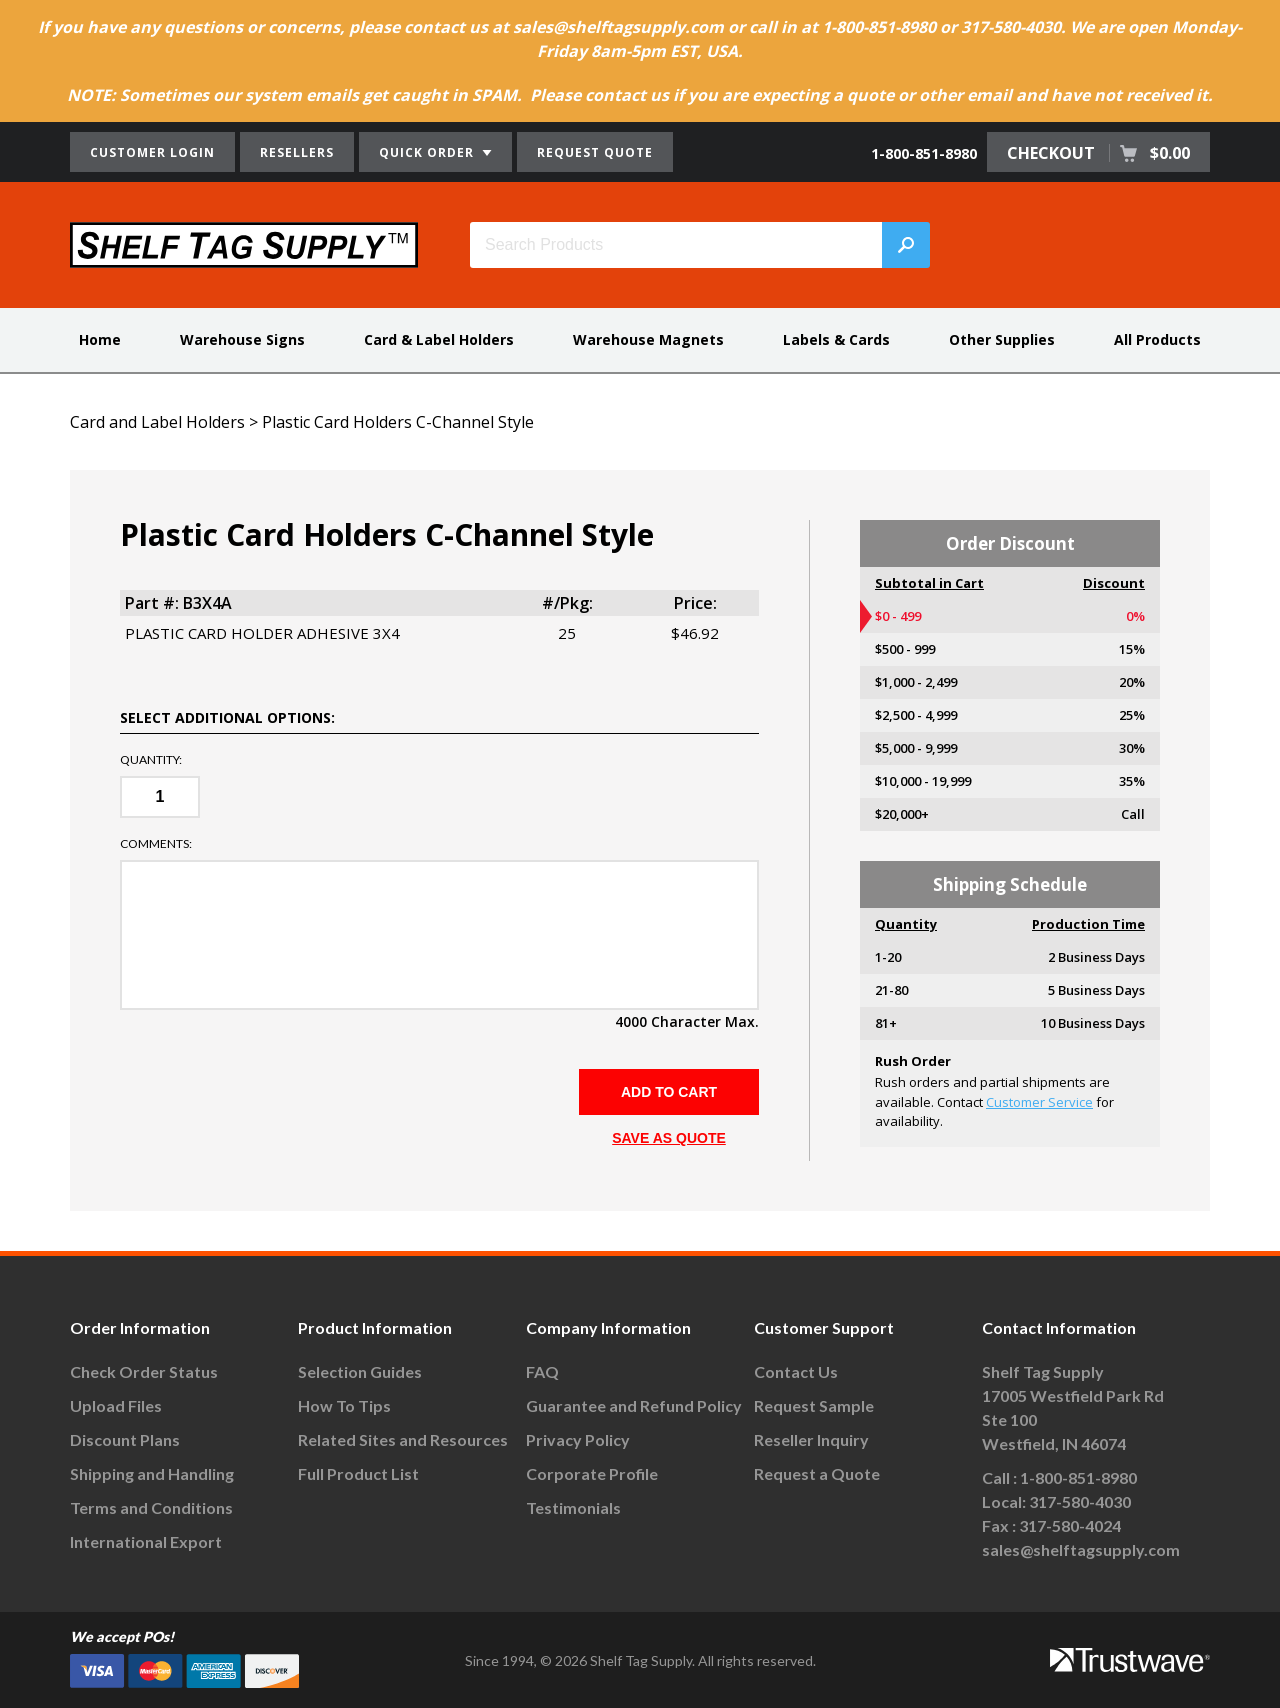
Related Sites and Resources (403, 1439)
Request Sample (814, 1405)
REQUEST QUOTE (595, 152)
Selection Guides (360, 1371)
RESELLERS (297, 152)
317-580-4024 (1070, 1525)
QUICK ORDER (435, 152)
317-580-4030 (1080, 1501)
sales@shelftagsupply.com (1081, 1549)
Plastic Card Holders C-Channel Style (398, 422)
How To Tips (344, 1405)
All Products (1157, 339)
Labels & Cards (836, 339)
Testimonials (573, 1507)
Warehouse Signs (242, 339)
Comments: (156, 844)
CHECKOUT (1098, 153)
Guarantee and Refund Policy (634, 1405)
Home (100, 339)
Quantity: (151, 760)
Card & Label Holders (439, 339)
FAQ (542, 1371)
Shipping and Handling (152, 1473)
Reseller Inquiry (811, 1439)
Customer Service (1039, 1102)
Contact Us (796, 1371)
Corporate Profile (592, 1473)
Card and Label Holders (157, 422)
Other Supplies (1002, 339)
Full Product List (358, 1473)
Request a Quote (817, 1473)
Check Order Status (144, 1371)
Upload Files (116, 1405)
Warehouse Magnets (648, 339)
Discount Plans (125, 1439)
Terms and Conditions (151, 1507)
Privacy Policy (578, 1439)
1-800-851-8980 (924, 153)
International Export (146, 1541)
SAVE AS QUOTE (669, 1138)
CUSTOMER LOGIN (152, 152)
